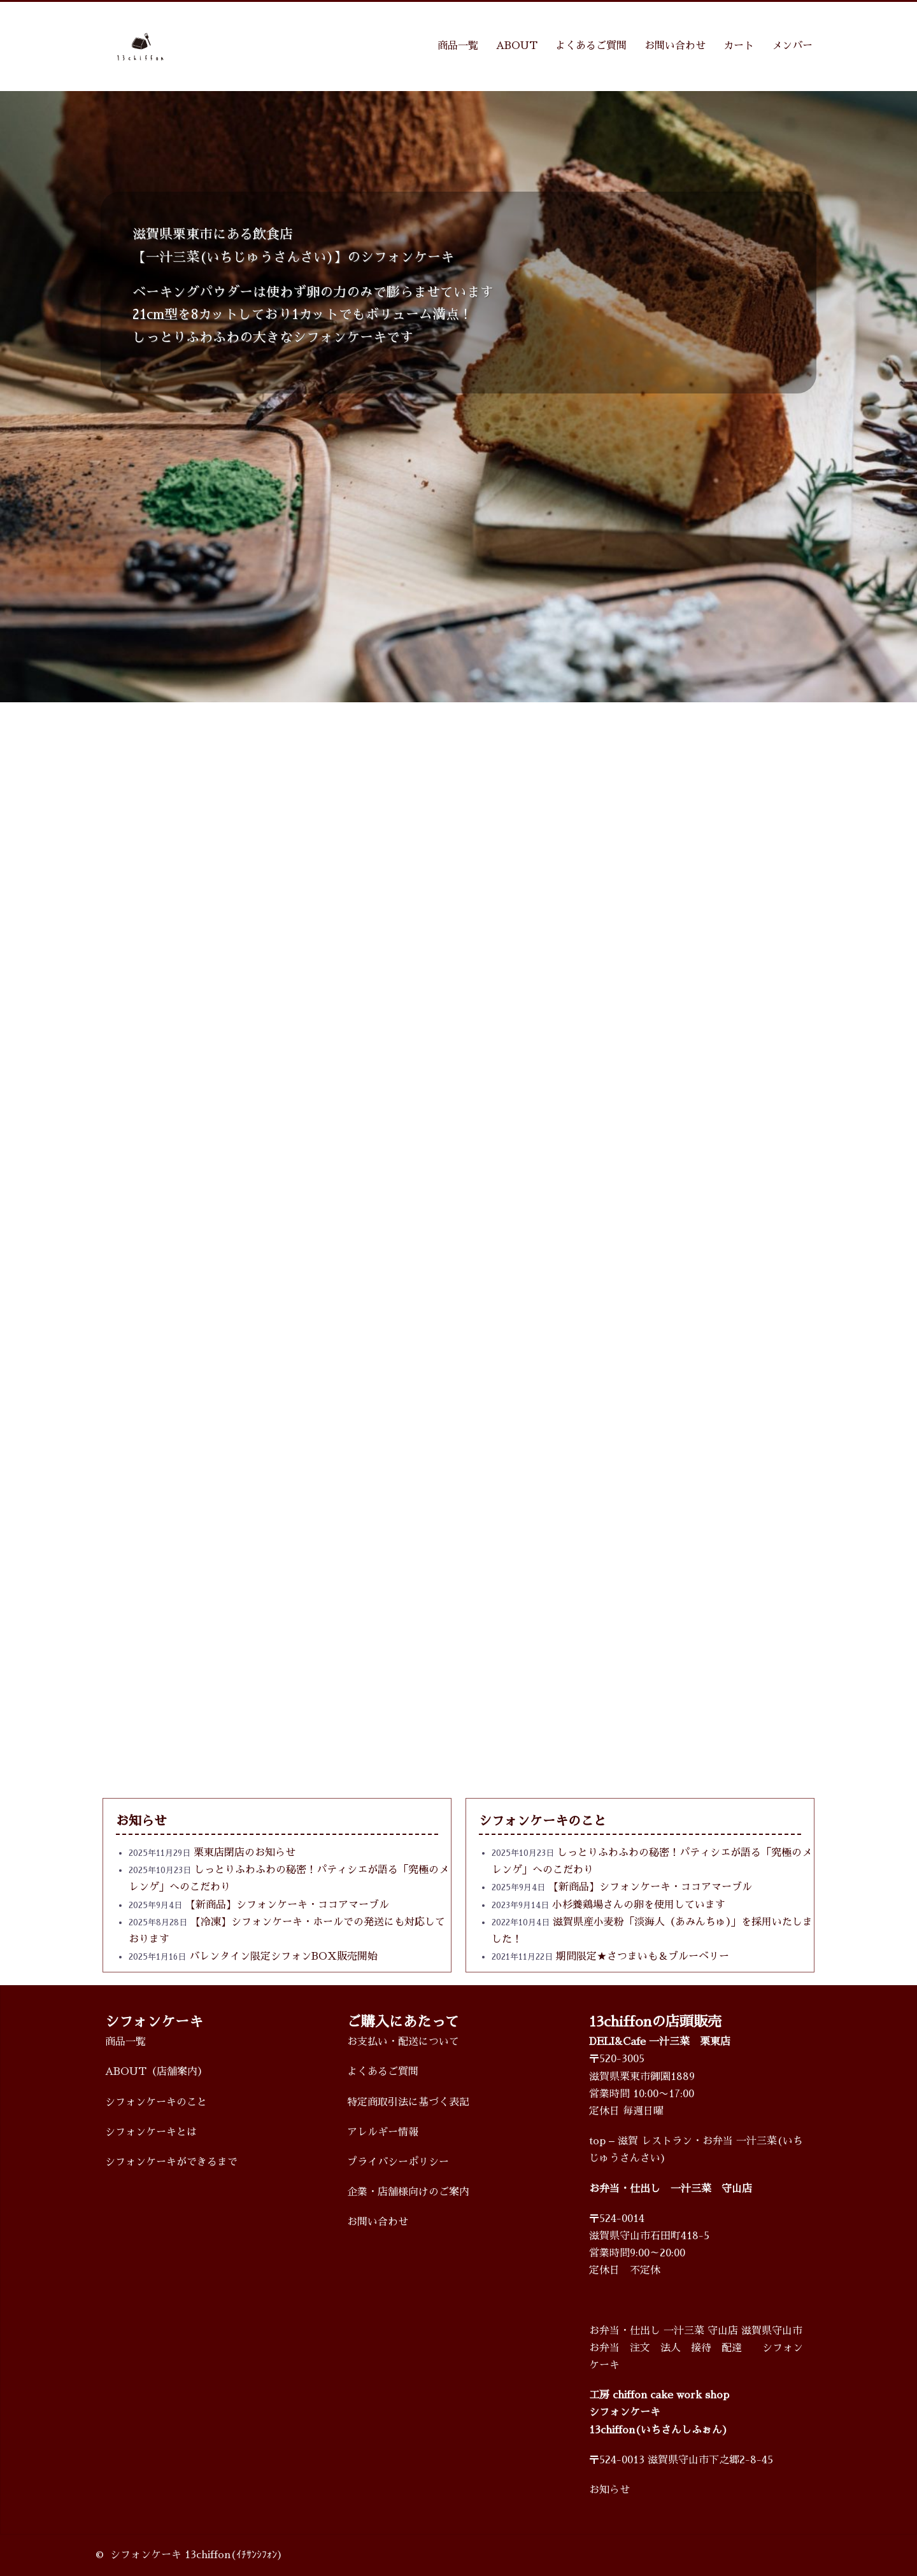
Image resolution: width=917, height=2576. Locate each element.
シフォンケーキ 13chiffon (170, 2555)
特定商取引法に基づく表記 (408, 2102)
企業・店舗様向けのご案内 (408, 2192)
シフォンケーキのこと (156, 2102)
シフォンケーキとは (151, 2132)
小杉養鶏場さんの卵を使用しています (638, 1905)
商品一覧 (457, 46)
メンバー (792, 46)
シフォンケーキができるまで (171, 2162)
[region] (458, 396)
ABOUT (516, 46)
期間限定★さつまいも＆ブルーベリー (642, 1956)
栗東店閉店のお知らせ (244, 1853)
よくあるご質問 (591, 46)
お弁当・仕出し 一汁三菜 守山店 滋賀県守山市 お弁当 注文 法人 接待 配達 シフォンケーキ (696, 2348)
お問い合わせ (675, 46)
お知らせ (609, 2490)
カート (738, 46)
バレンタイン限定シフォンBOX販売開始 (283, 1956)
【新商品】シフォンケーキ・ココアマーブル (287, 1905)
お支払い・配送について (403, 2042)
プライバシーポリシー (398, 2162)
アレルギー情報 (382, 2132)
